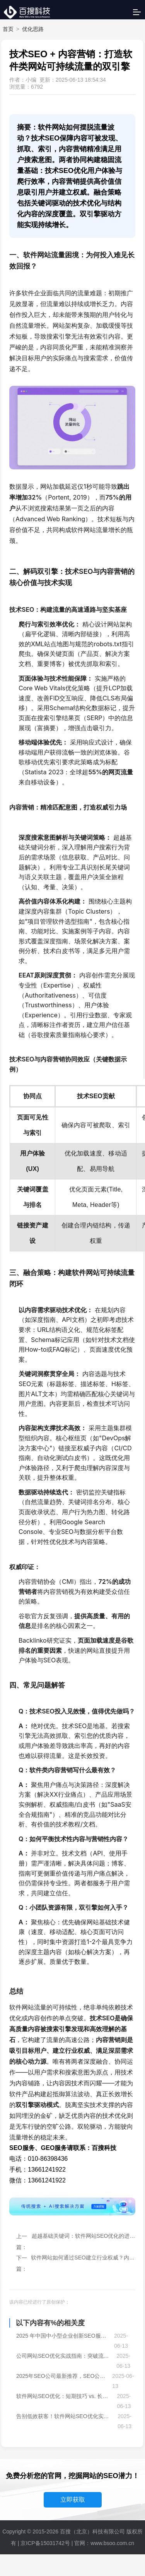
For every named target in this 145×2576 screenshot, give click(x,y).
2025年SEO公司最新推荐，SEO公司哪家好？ (62, 2376)
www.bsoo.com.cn (112, 2543)
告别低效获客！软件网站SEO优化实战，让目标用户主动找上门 (65, 2416)
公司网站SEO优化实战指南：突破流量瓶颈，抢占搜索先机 (64, 2356)
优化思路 (33, 29)
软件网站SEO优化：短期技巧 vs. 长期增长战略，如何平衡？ (64, 2396)
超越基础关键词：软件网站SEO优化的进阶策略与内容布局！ (83, 2236)
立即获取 (72, 2499)
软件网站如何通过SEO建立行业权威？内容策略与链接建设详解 (83, 2257)
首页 (8, 29)
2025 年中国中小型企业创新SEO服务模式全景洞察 (63, 2336)
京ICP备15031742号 (45, 2543)
